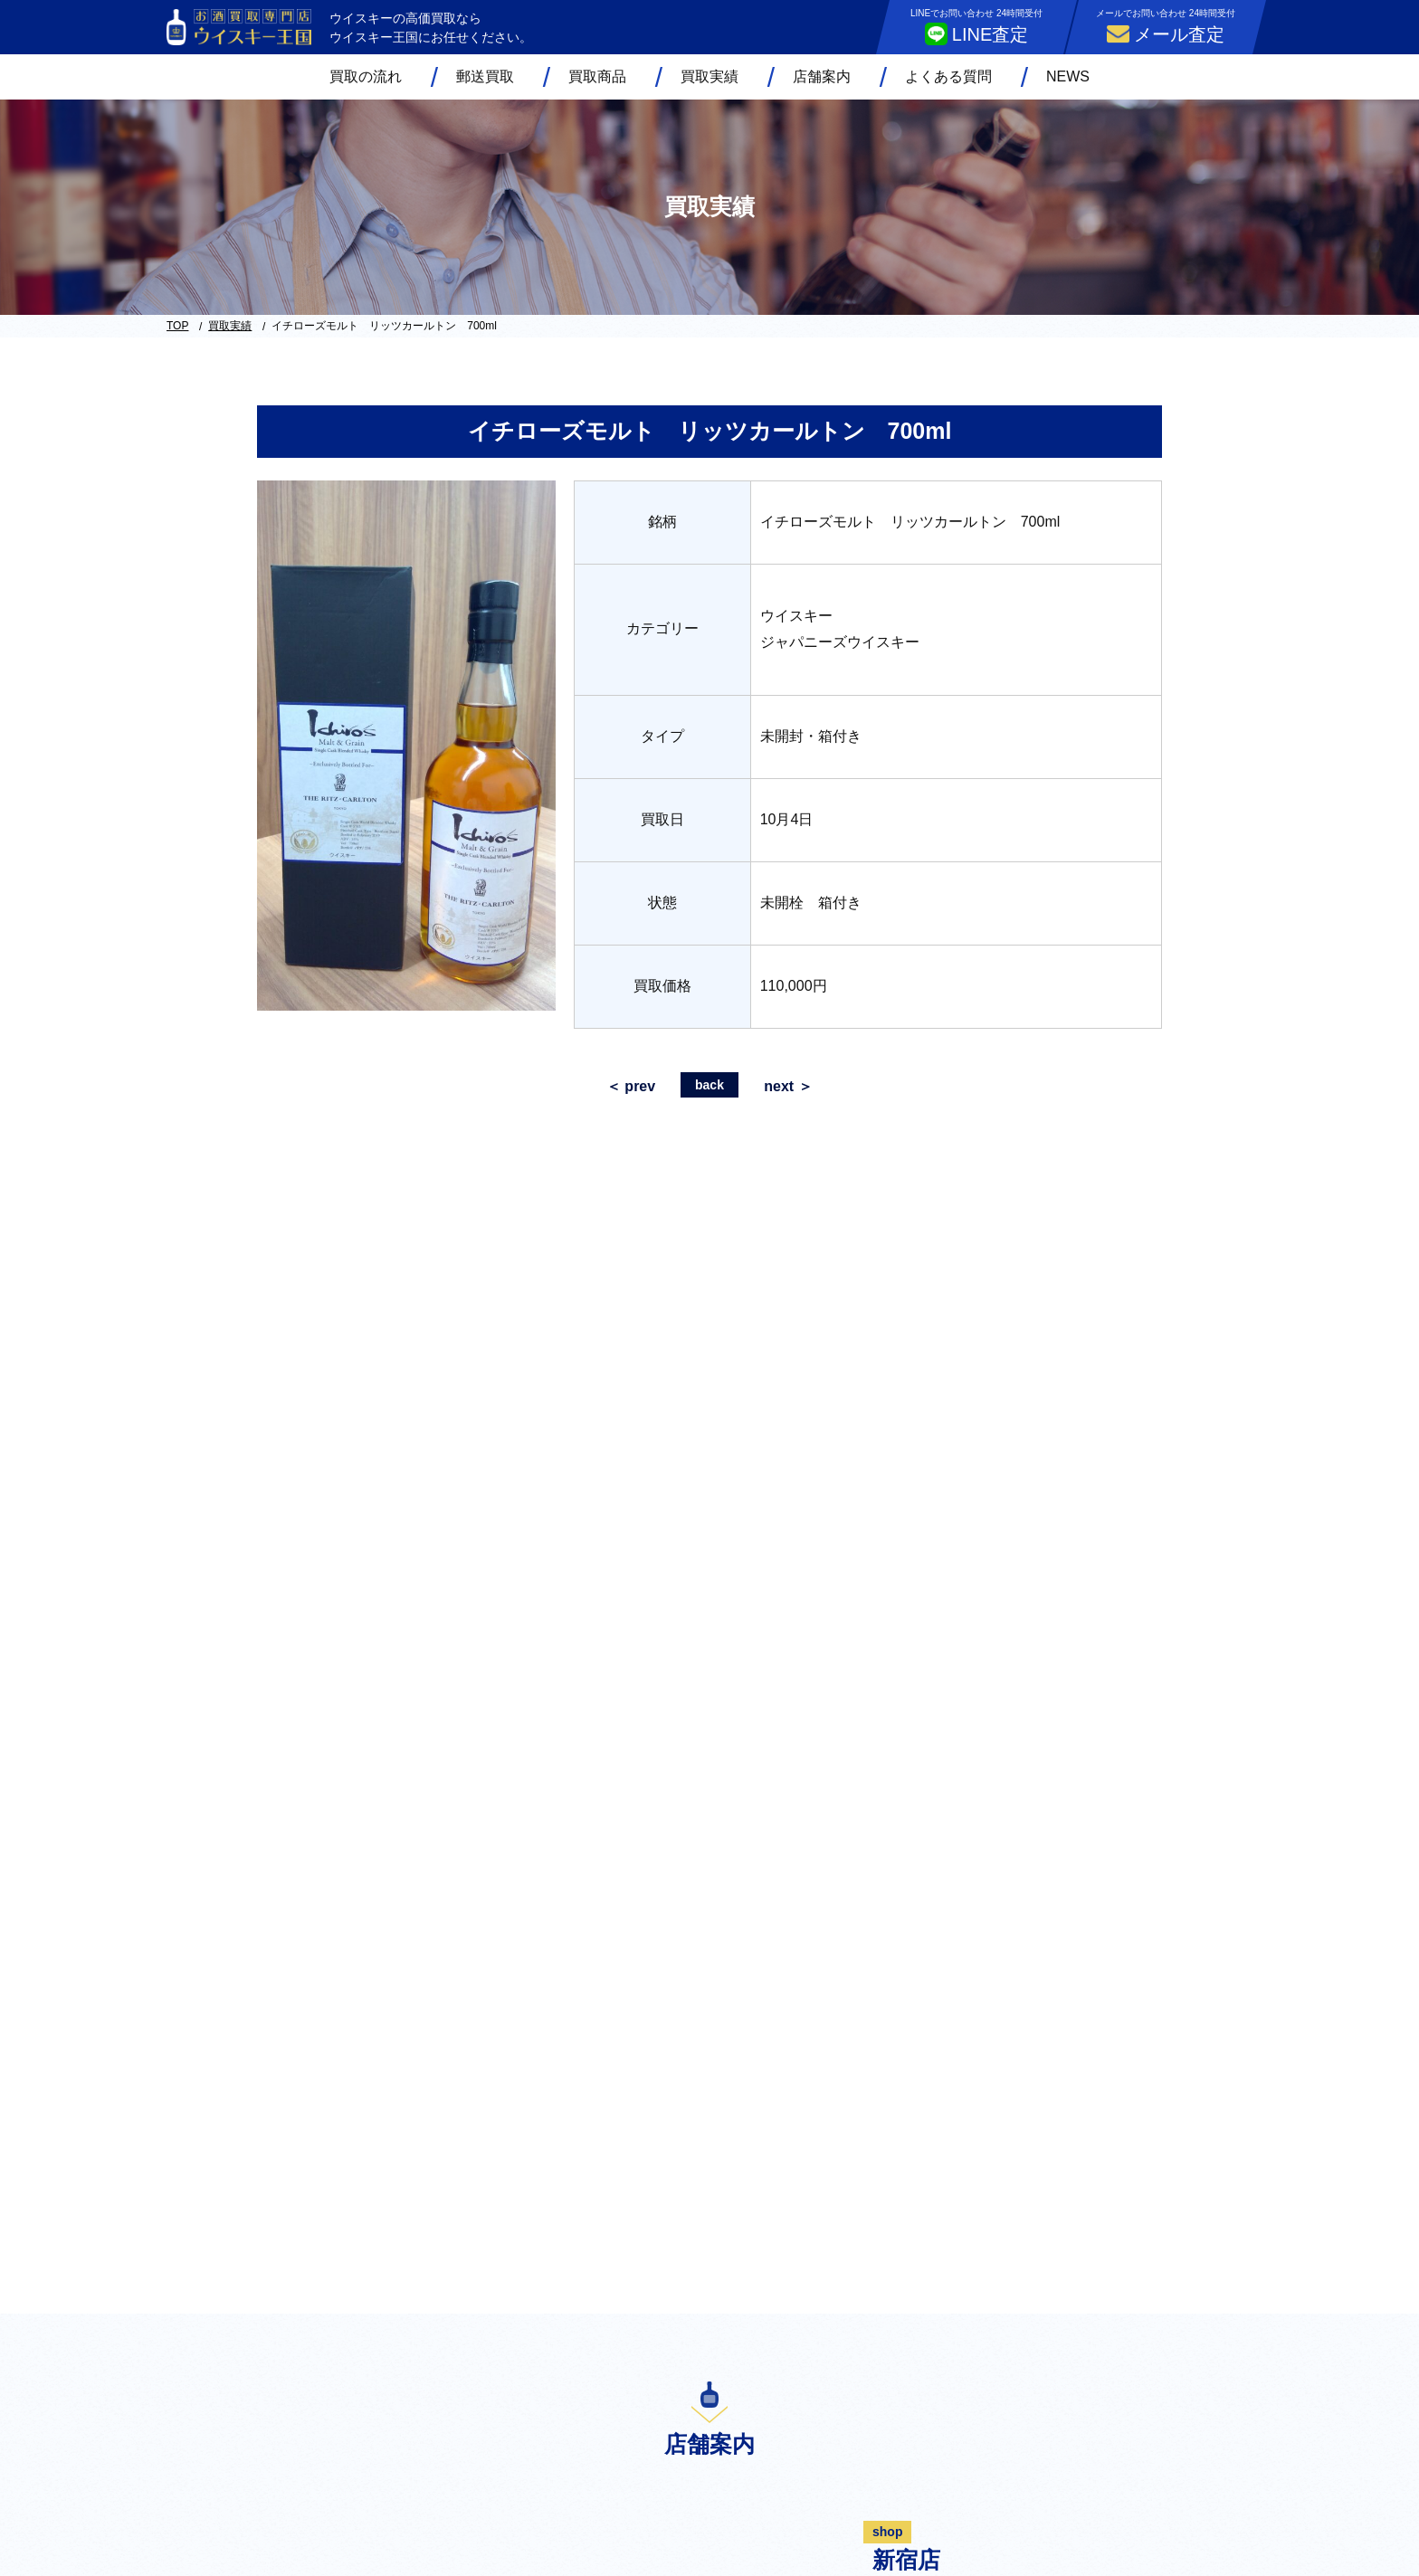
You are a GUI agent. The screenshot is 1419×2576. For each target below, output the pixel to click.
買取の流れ (365, 76)
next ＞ (788, 1086)
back (709, 1085)
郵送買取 (485, 76)
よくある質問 (948, 76)
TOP (177, 325)
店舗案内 (822, 76)
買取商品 (597, 76)
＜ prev (630, 1086)
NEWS (1068, 76)
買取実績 (709, 76)
